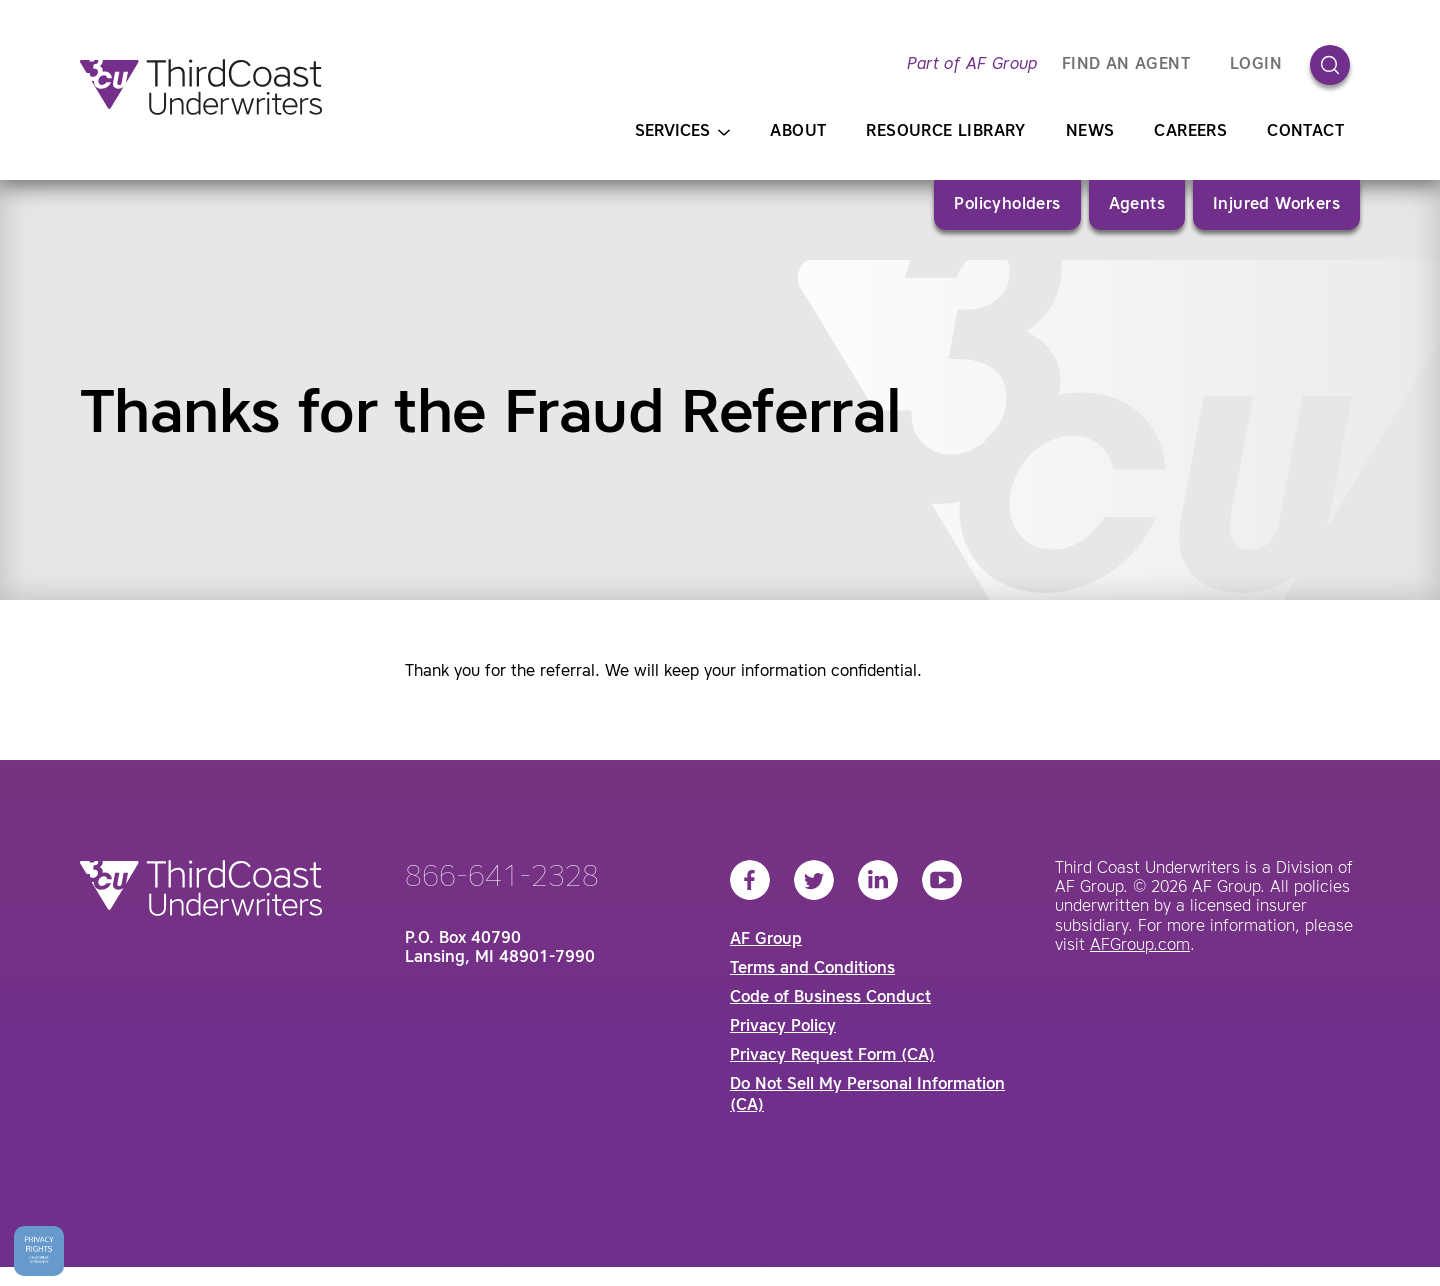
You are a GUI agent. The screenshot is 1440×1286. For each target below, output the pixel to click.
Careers (1190, 132)
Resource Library (945, 132)
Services (682, 132)
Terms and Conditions (812, 969)
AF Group (766, 940)
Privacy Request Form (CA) (832, 1056)
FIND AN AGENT (1126, 65)
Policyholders (1007, 205)
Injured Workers (1276, 205)
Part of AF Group (972, 65)
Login (1256, 65)
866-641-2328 (502, 878)
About (798, 132)
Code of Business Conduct (830, 998)
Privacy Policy (783, 1027)
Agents (1137, 205)
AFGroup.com (1140, 946)
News (1090, 132)
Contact (1305, 132)
